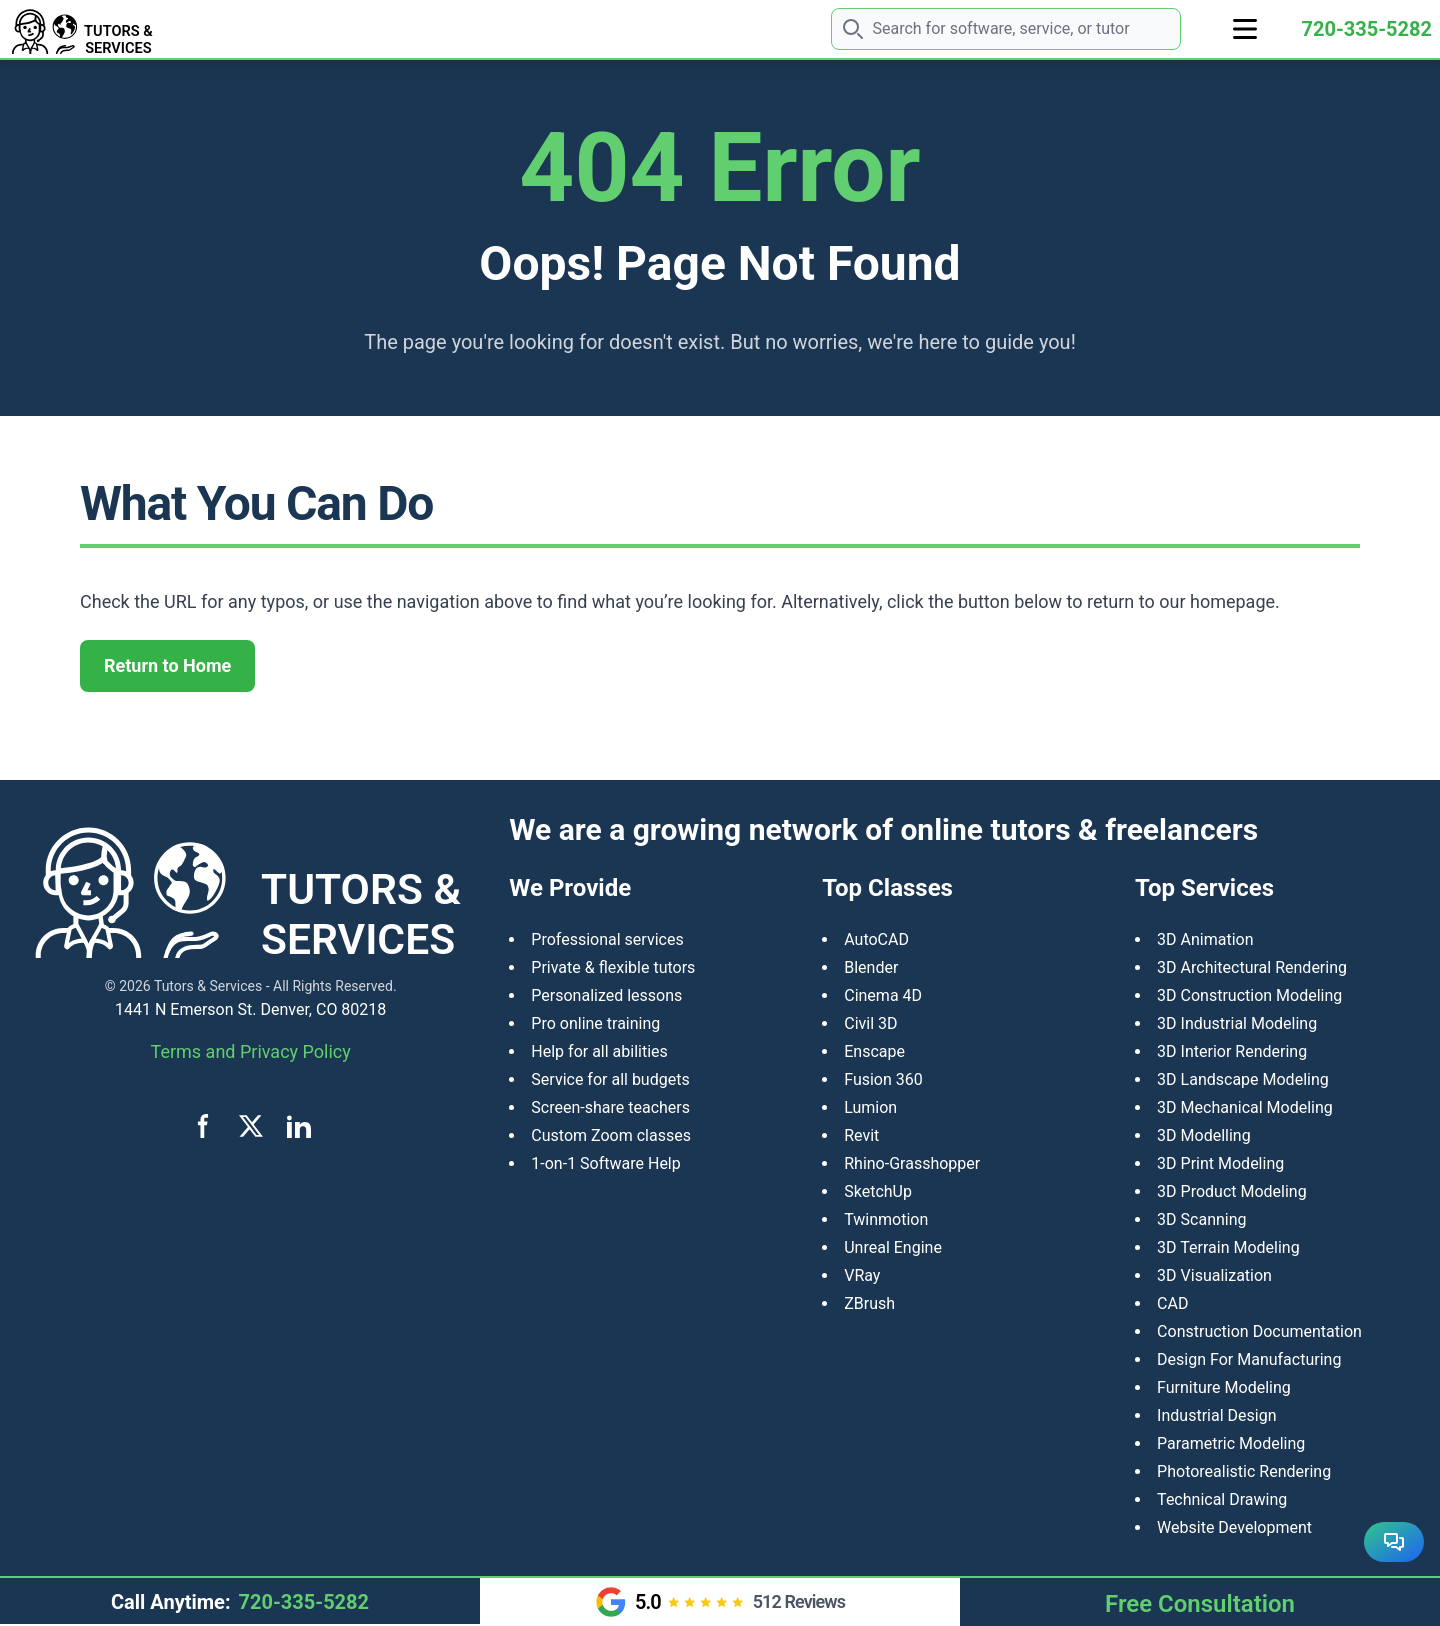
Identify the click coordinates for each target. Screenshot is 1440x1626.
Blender (871, 967)
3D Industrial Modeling (1237, 1023)
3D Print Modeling (1220, 1163)
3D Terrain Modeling (1228, 1247)
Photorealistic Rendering (1244, 1471)
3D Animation (1205, 939)
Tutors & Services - (212, 986)
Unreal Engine (893, 1247)
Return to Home (167, 665)
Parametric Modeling (1231, 1443)
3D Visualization (1214, 1275)
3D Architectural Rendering (1252, 967)
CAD (1172, 1303)
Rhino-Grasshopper (912, 1163)
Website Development (1234, 1527)
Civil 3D (870, 1023)
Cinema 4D (883, 995)
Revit (861, 1135)
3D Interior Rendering (1232, 1051)
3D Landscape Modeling (1243, 1079)
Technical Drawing (1222, 1499)
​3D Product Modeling (1232, 1191)
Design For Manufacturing (1249, 1359)
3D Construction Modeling (1249, 995)
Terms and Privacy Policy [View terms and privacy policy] (251, 1051)
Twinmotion (886, 1219)
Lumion (870, 1107)
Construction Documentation (1259, 1331)
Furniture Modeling (1224, 1387)
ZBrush (869, 1303)
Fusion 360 (883, 1079)
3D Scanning (1201, 1219)
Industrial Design (1216, 1415)
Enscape (874, 1051)
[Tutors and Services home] (136, 29)
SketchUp (878, 1191)
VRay (862, 1275)
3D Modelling (1204, 1135)
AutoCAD (876, 939)
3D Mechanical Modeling (1245, 1107)
